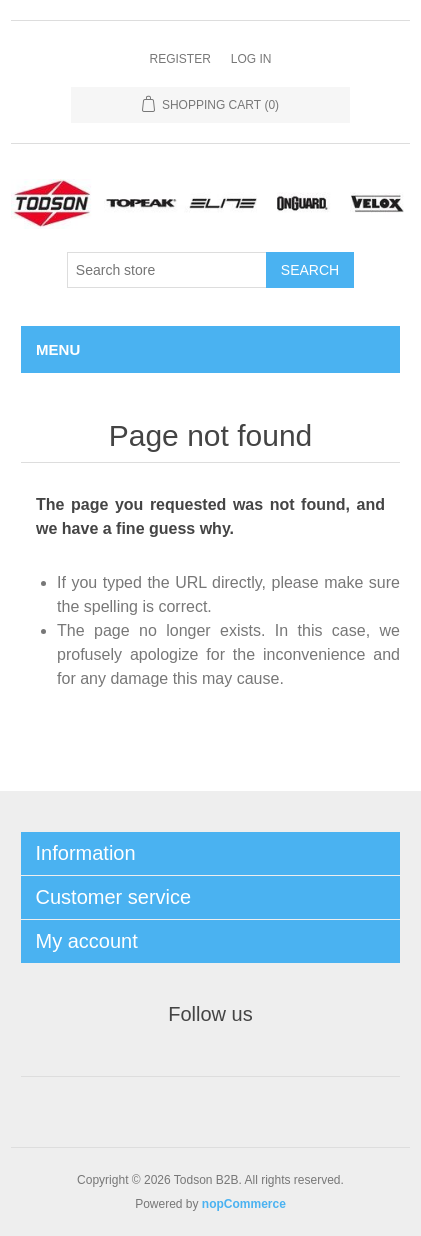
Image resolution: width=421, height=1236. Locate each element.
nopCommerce (244, 1204)
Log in (251, 59)
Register (179, 59)
